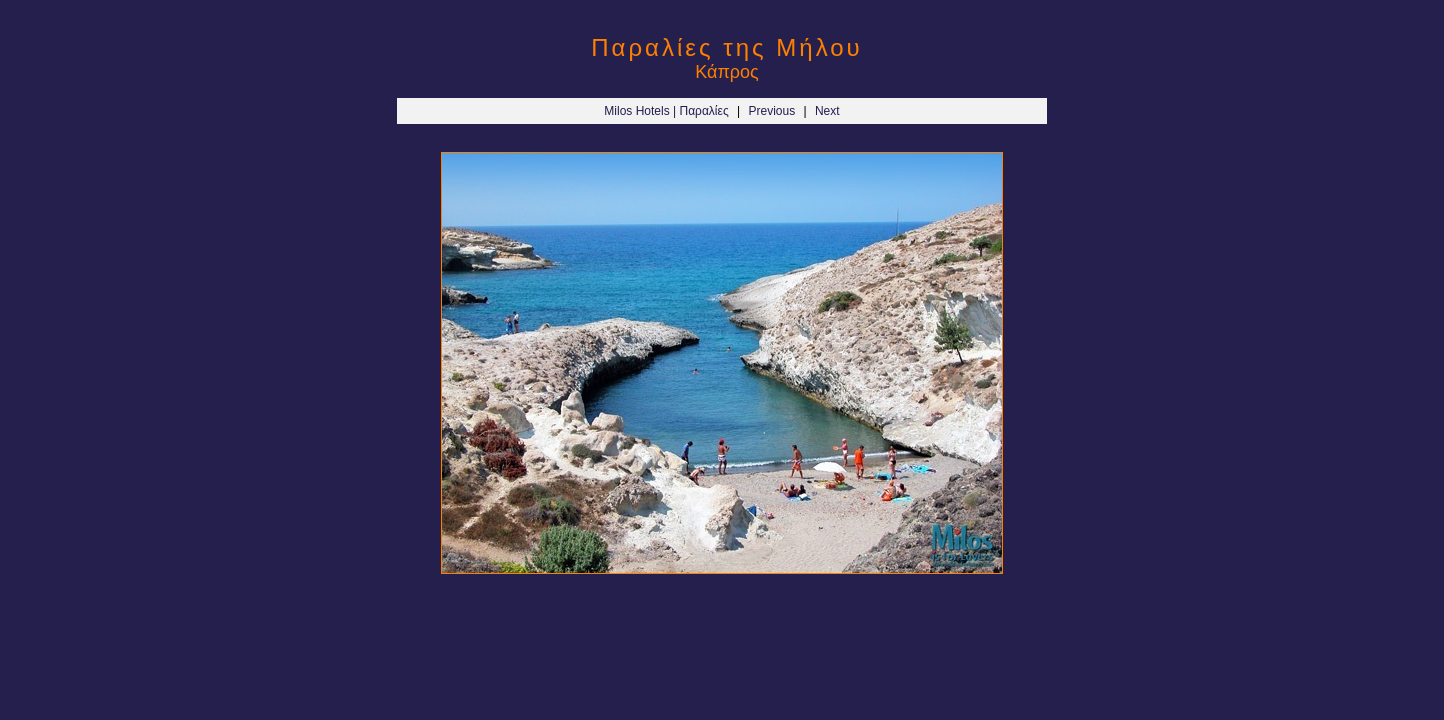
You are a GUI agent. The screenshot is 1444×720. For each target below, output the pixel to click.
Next (827, 111)
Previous (771, 111)
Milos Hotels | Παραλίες (666, 111)
